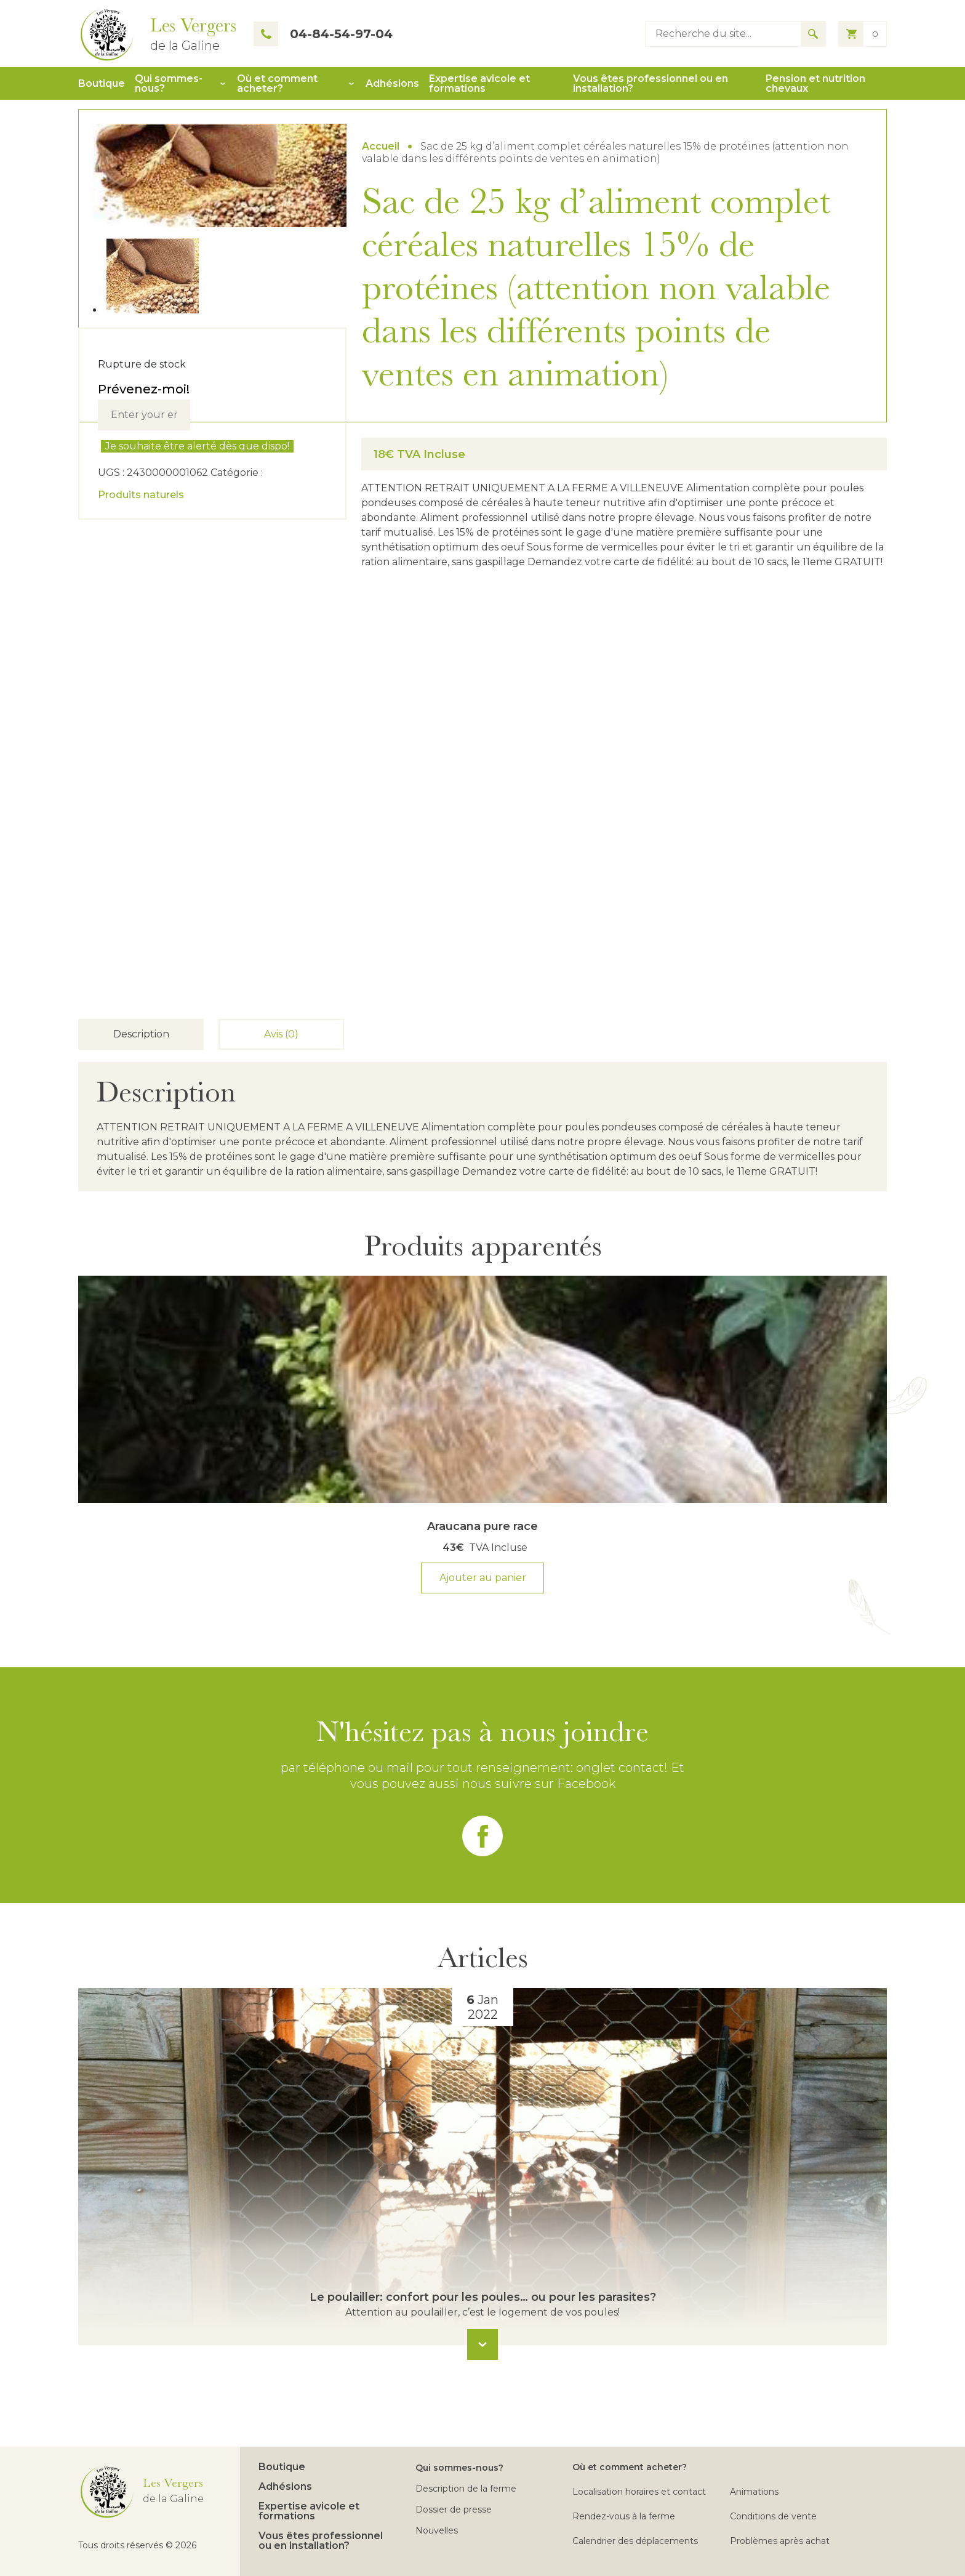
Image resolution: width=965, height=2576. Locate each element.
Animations (754, 2491)
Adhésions (392, 84)
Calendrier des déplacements (635, 2540)
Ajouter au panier (482, 1578)
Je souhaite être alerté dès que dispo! (197, 446)
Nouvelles (436, 2530)
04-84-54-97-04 (323, 34)
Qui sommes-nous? (168, 84)
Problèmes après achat (780, 2540)
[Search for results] (813, 34)
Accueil (380, 146)
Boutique (101, 84)
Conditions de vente (773, 2516)
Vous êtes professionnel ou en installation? (650, 84)
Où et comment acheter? (277, 84)
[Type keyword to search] (723, 34)
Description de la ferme (465, 2488)
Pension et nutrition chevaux (815, 84)
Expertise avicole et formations (479, 84)
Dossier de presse (453, 2509)
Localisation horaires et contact (639, 2491)
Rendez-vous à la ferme (623, 2516)
